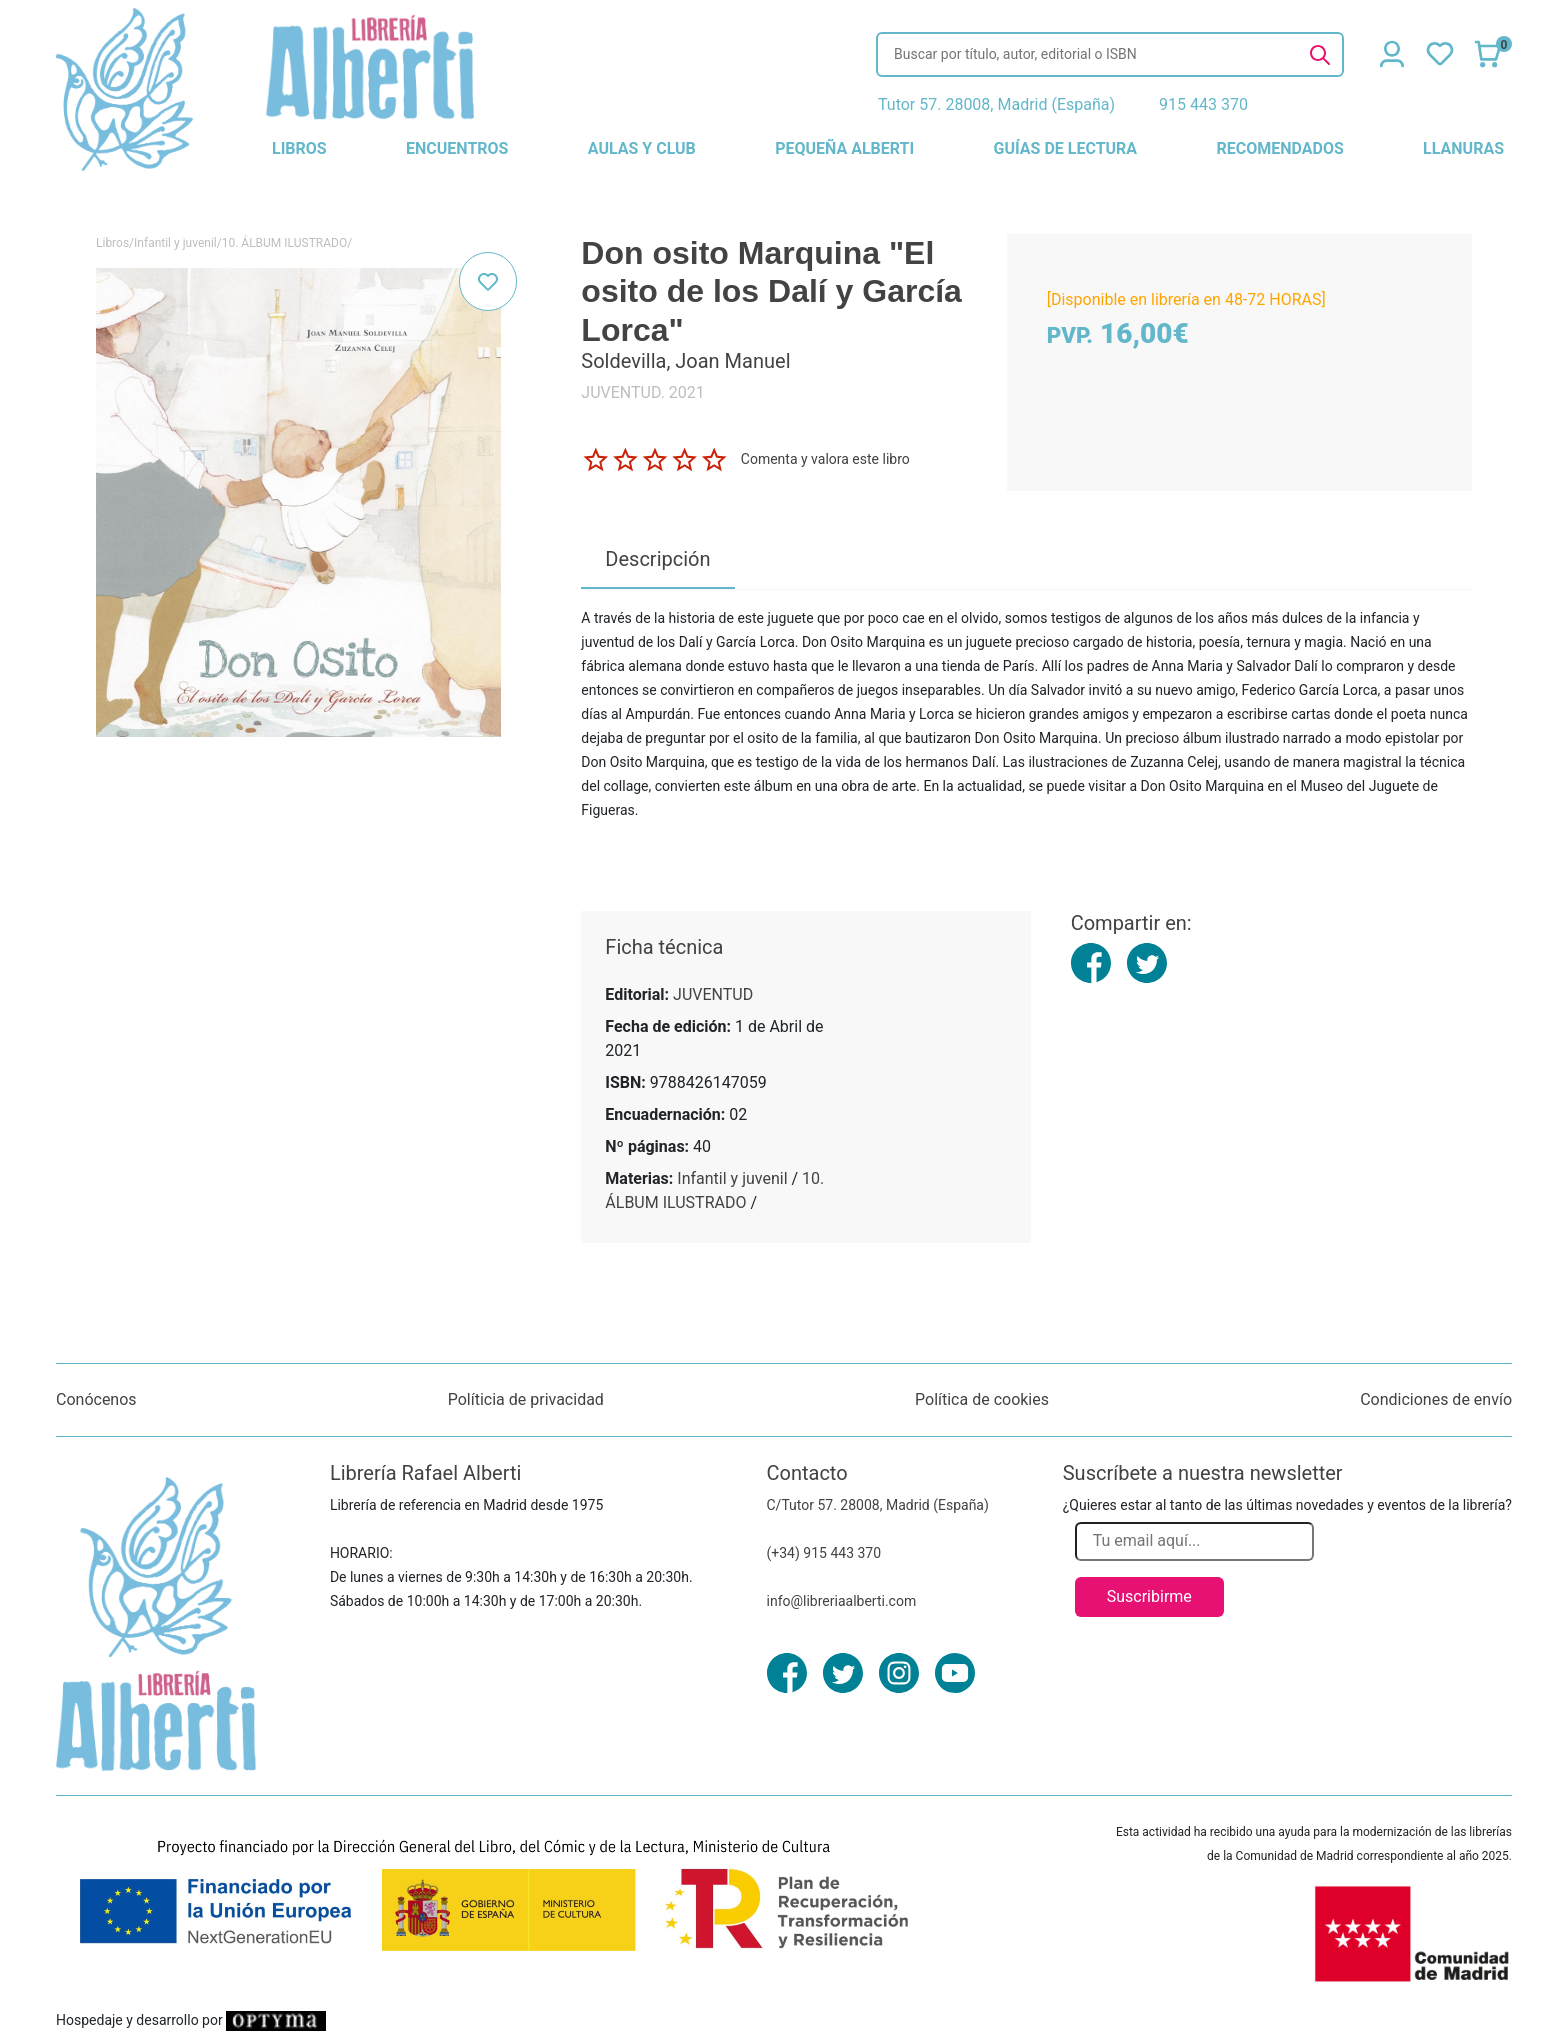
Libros (112, 243)
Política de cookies (982, 1399)
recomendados (1279, 148)
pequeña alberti (844, 148)
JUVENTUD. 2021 (642, 392)
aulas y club (642, 148)
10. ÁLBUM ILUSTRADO (284, 243)
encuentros (457, 148)
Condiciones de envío (1436, 1399)
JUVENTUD (713, 994)
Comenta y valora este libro (825, 459)
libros (299, 148)
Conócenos (96, 1399)
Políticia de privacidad (526, 1399)
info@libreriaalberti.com (842, 1601)
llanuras (1463, 148)
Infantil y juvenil (175, 243)
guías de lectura (1066, 148)
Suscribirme (1149, 1596)
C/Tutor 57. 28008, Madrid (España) (878, 1505)
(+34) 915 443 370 (824, 1553)
